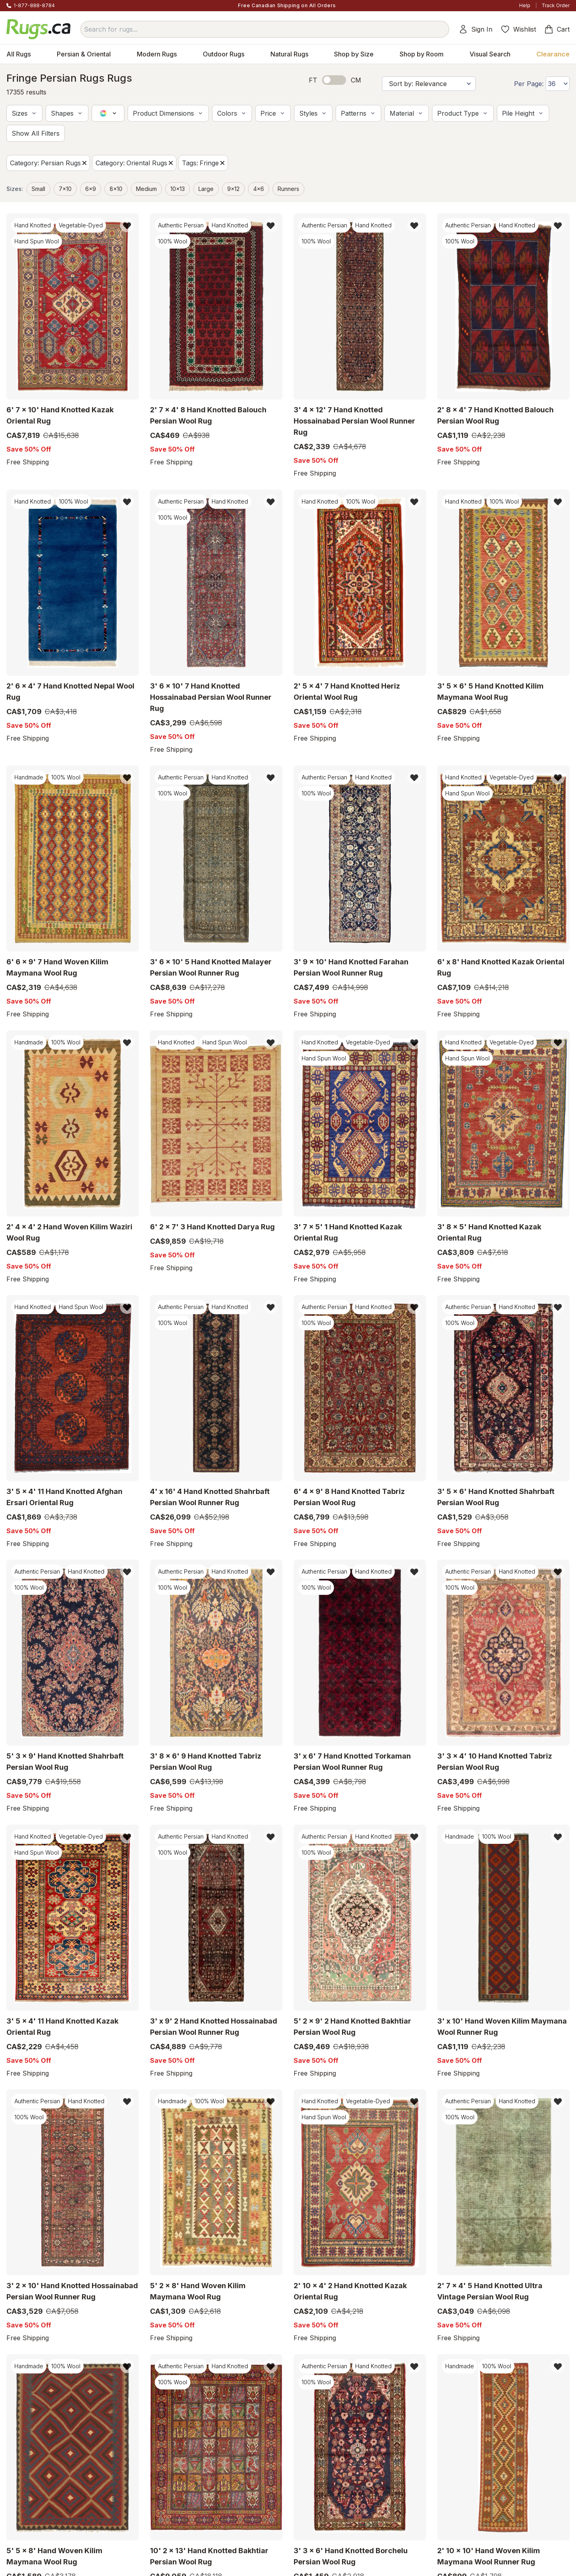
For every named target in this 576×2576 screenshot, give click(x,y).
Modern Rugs (157, 54)
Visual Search (490, 54)
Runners (288, 188)
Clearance (553, 54)
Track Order (556, 5)
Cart (557, 29)
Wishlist (518, 29)
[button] (24, 113)
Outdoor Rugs (223, 54)
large (206, 188)
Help (524, 5)
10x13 (177, 188)
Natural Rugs (289, 54)
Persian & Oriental (84, 54)
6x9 (90, 188)
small (38, 188)
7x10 (65, 188)
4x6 (258, 188)
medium (146, 188)
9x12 (233, 188)
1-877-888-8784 (34, 5)
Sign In (475, 29)
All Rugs (18, 54)
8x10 (116, 188)
